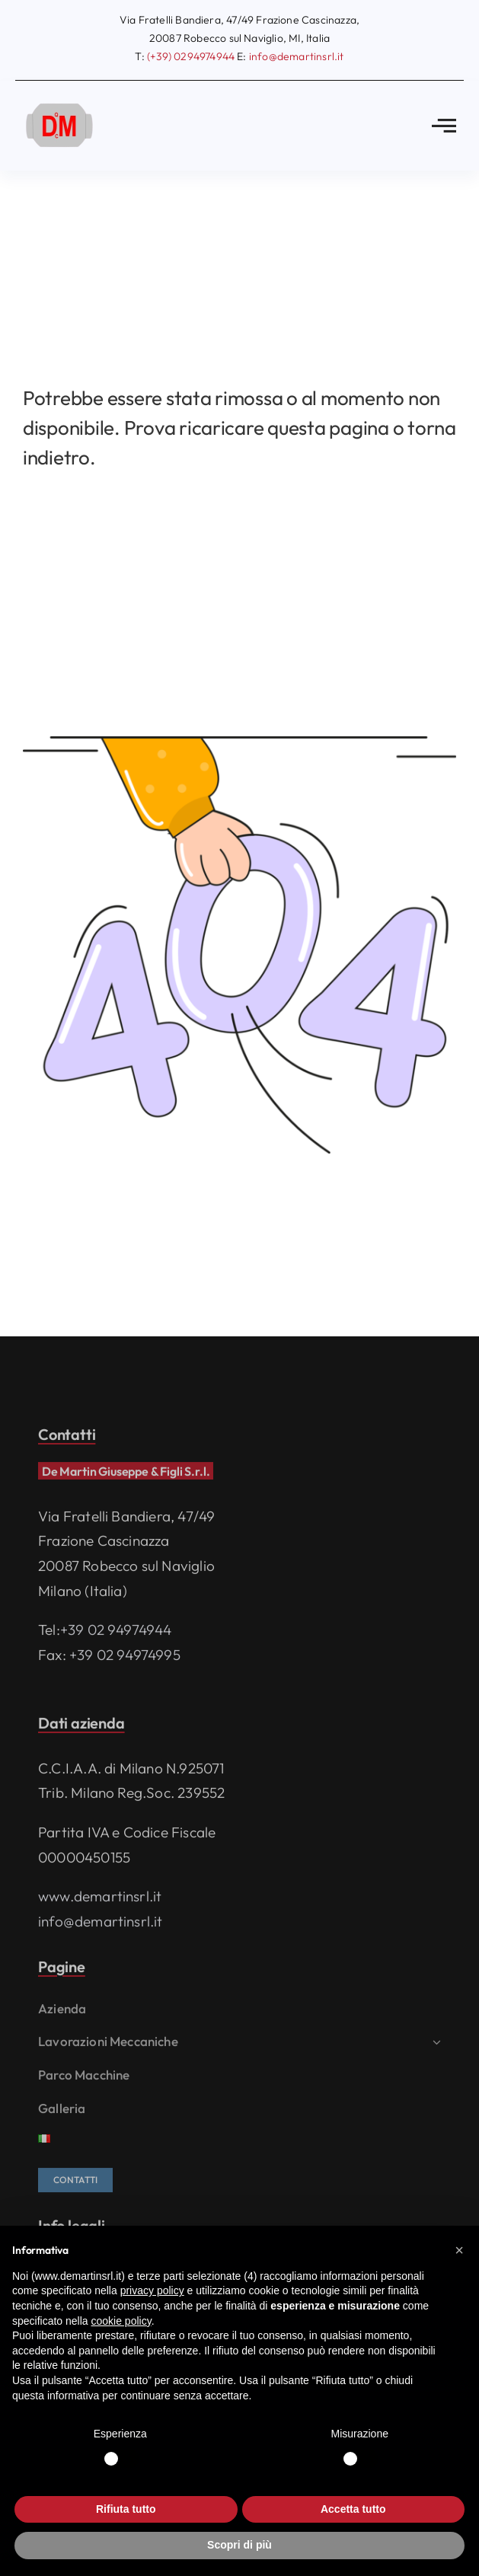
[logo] (61, 103)
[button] (459, 2250)
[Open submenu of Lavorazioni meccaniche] (434, 2045)
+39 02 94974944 (116, 1633)
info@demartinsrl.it (100, 1925)
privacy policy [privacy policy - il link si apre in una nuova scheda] (152, 2290)
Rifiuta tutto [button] (126, 2509)
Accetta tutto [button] (353, 2509)
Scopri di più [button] (239, 2545)
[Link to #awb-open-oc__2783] (444, 125)
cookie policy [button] (121, 2321)
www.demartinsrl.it (99, 1900)
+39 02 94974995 (124, 1658)
